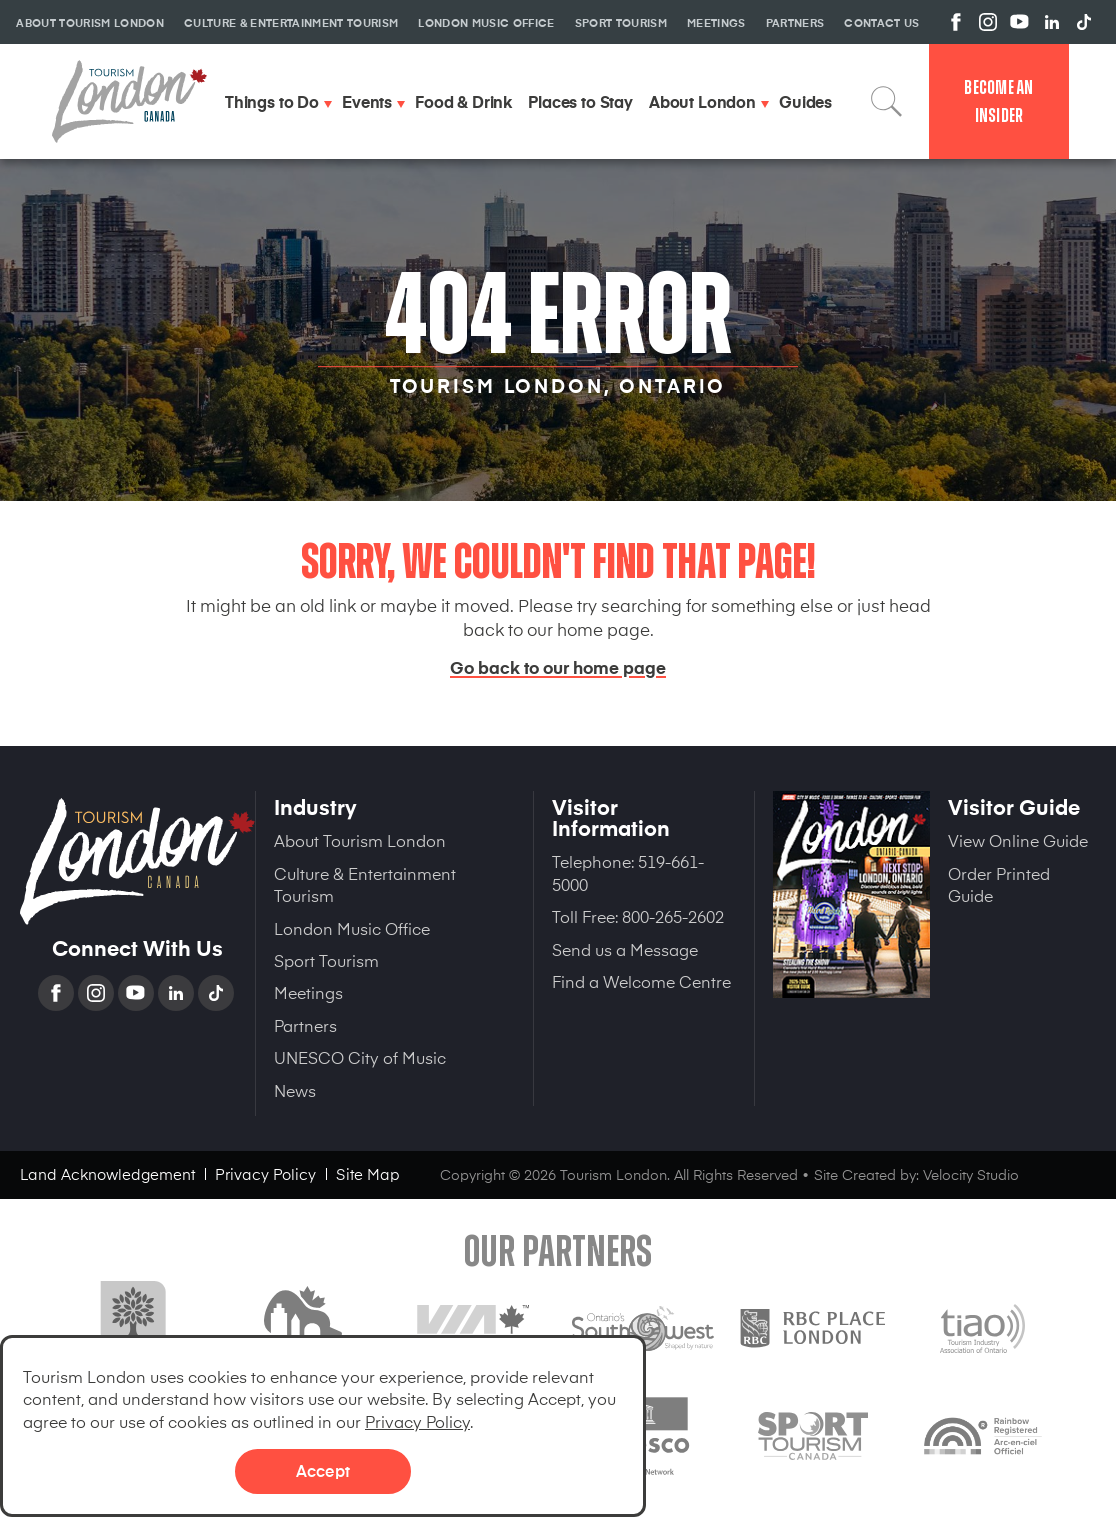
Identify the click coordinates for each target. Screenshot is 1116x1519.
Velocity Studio (971, 1174)
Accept (323, 1470)
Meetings (308, 992)
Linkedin (178, 993)
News (295, 1090)
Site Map (368, 1173)
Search (887, 101)
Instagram (98, 993)
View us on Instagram (988, 22)
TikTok (218, 993)
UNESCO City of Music (360, 1057)
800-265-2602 (673, 916)
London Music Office (352, 928)
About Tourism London (360, 840)
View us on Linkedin (1052, 22)
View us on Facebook (956, 22)
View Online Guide (1018, 840)
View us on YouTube (1020, 22)
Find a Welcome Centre (641, 981)
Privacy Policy (417, 1421)
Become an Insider (998, 101)
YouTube (138, 993)
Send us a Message (625, 949)
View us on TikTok (1084, 22)
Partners (305, 1025)
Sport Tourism (326, 960)
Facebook (58, 993)
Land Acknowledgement (107, 1173)
